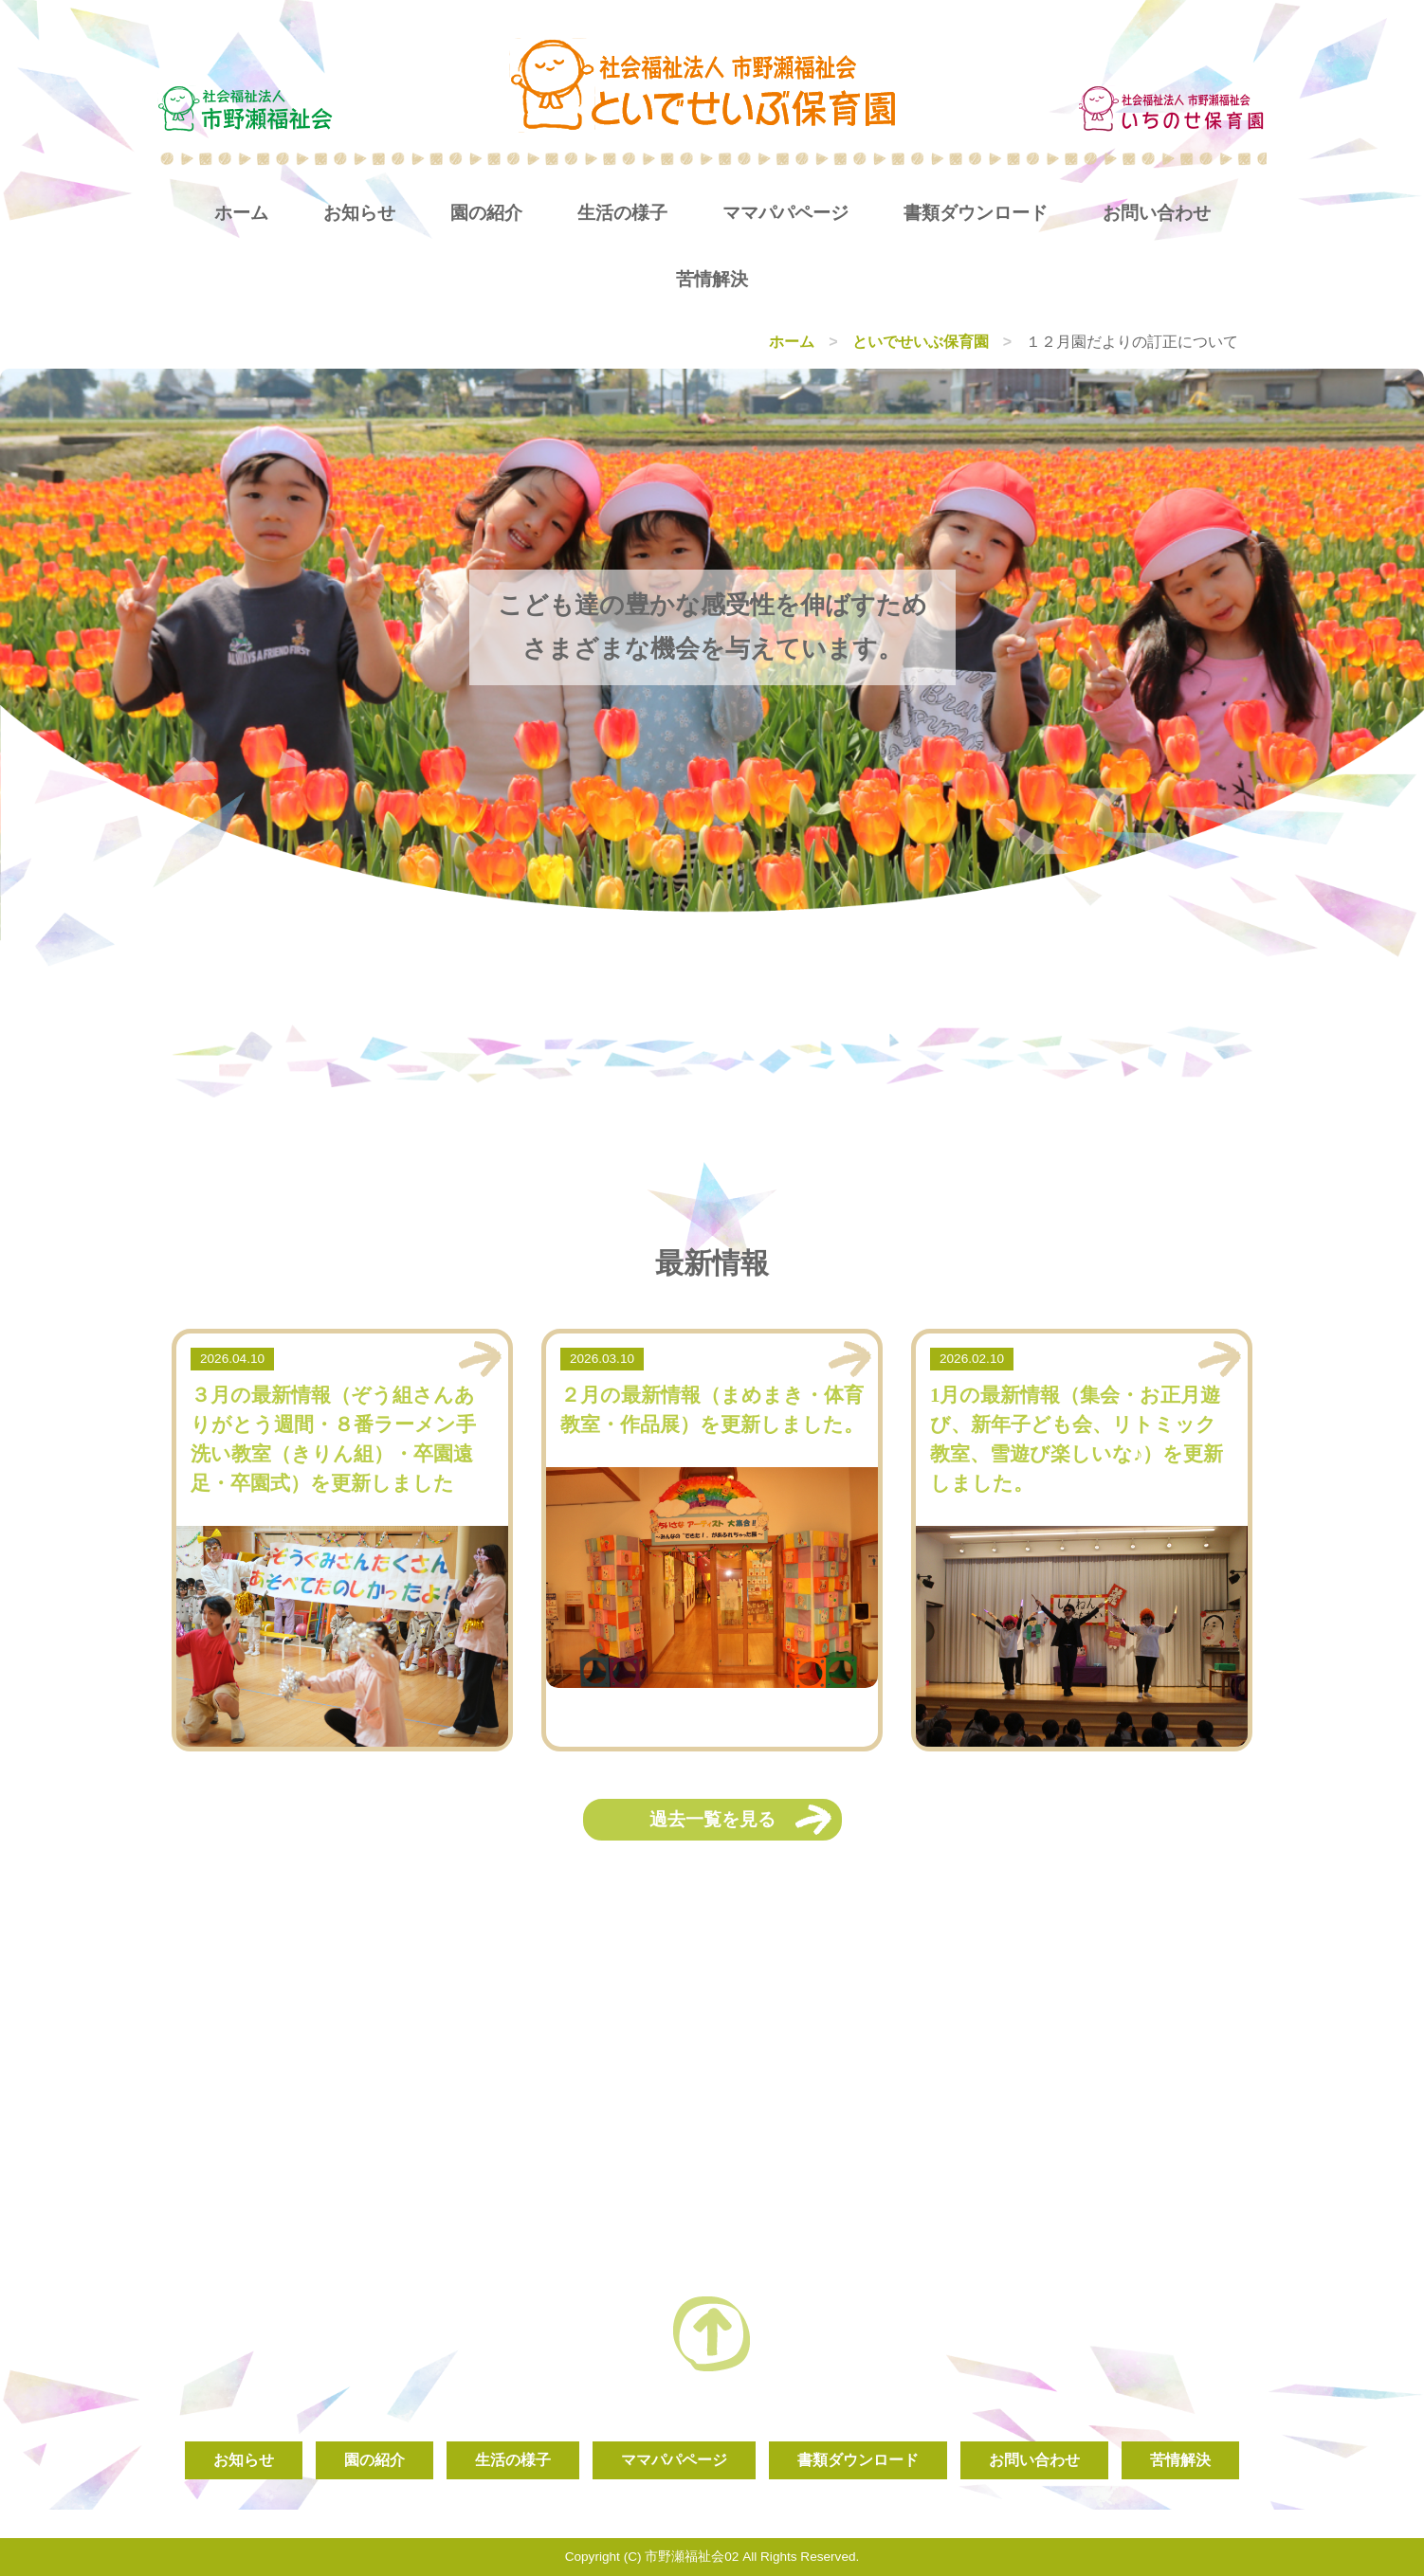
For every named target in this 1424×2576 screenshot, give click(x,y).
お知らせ (359, 213)
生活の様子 (622, 213)
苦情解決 (712, 279)
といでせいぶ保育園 (920, 342)
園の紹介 (486, 213)
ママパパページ (785, 213)
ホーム (241, 213)
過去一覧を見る (712, 1819)
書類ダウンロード (976, 213)
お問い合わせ (1157, 213)
